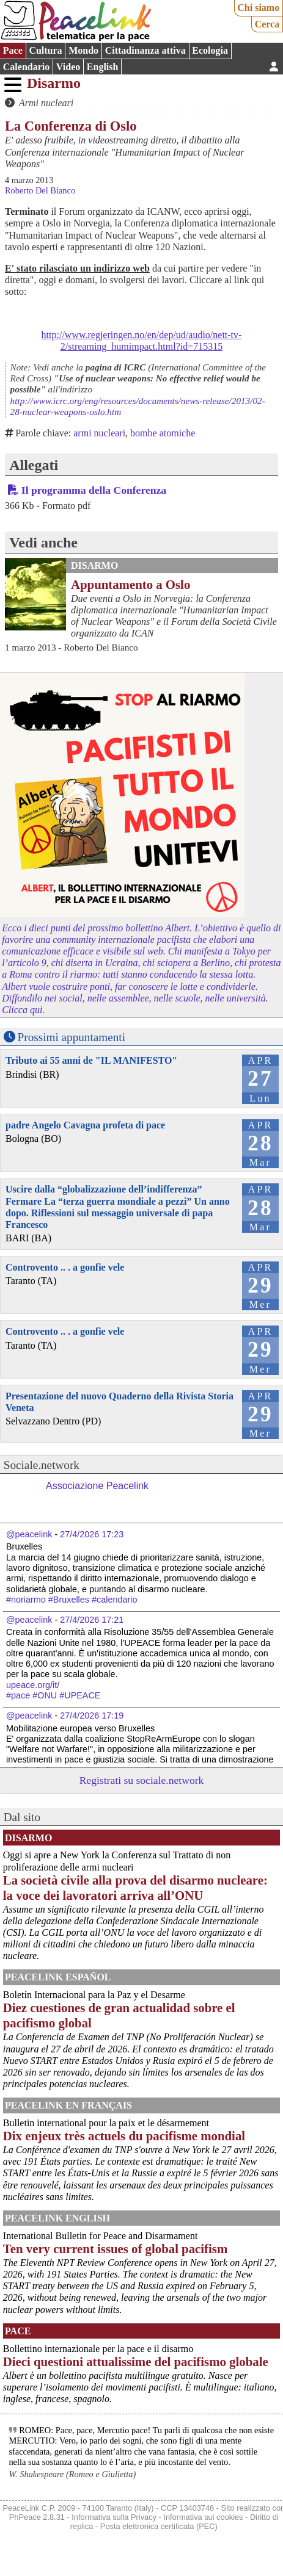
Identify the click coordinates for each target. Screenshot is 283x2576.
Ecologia (210, 50)
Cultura (45, 50)
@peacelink (29, 1534)
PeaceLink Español (58, 1977)
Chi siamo (258, 7)
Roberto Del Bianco (40, 190)
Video (68, 67)
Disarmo (54, 83)
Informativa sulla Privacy (114, 2517)
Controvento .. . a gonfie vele (65, 1267)
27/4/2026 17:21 (91, 1620)
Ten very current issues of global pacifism (115, 2249)
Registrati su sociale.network (141, 1780)
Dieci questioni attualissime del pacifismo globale (135, 2361)
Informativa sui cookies (203, 2517)
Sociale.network (41, 1465)
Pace (13, 50)
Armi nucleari (46, 103)
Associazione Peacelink (97, 1486)
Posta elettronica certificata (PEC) (159, 2526)
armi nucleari (99, 433)
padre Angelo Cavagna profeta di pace (85, 1125)
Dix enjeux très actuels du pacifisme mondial (124, 2136)
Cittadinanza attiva (145, 50)
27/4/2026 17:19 (91, 1715)
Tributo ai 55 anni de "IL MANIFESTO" (91, 1060)
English (103, 67)
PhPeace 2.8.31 (37, 2517)
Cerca (267, 24)
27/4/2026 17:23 (91, 1534)
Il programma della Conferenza (93, 490)
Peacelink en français (68, 2105)
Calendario (26, 67)
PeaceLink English (57, 2218)
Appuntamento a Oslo (130, 584)
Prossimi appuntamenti (71, 1037)
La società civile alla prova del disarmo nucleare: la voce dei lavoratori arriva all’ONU (135, 1887)
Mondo (83, 50)
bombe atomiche (162, 433)
